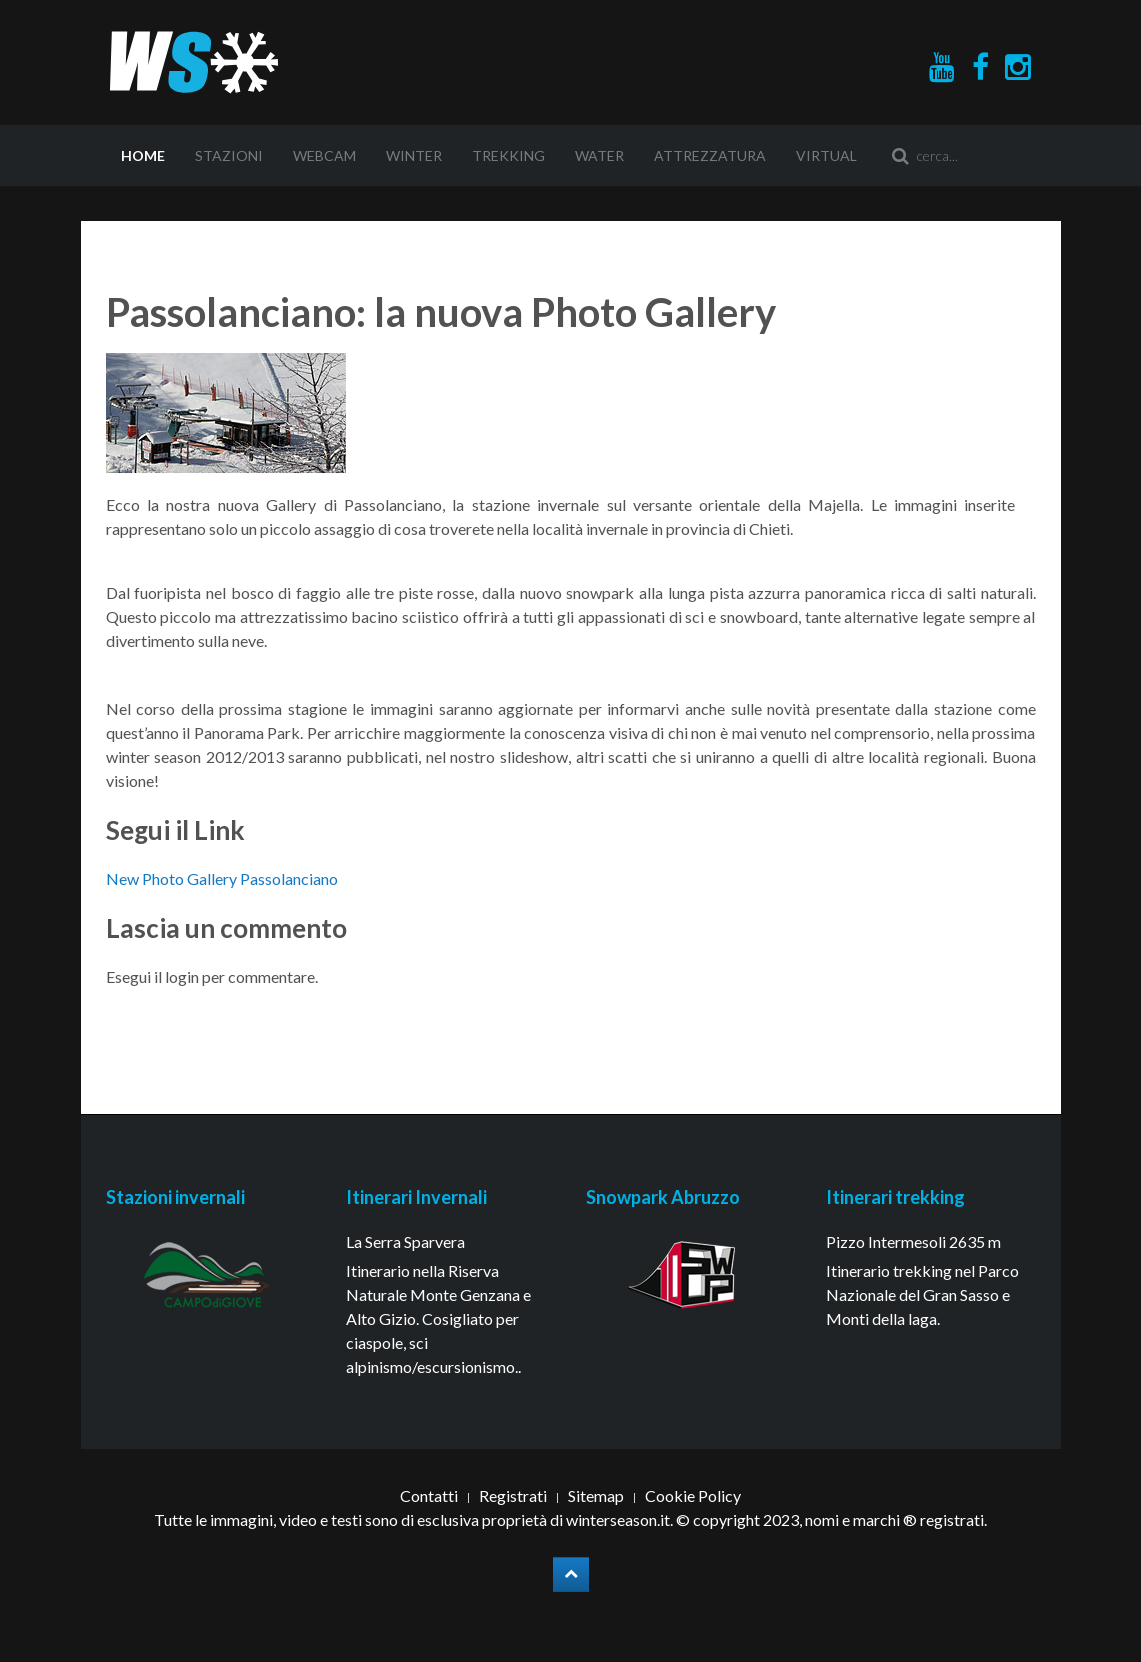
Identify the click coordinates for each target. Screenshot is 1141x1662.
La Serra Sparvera (405, 1241)
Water (599, 155)
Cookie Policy (693, 1495)
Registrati (513, 1495)
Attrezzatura (710, 155)
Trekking (508, 155)
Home (143, 155)
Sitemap (596, 1495)
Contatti (429, 1495)
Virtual (826, 155)
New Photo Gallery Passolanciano (222, 878)
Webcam (324, 155)
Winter (414, 155)
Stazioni (229, 155)
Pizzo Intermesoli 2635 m (913, 1241)
